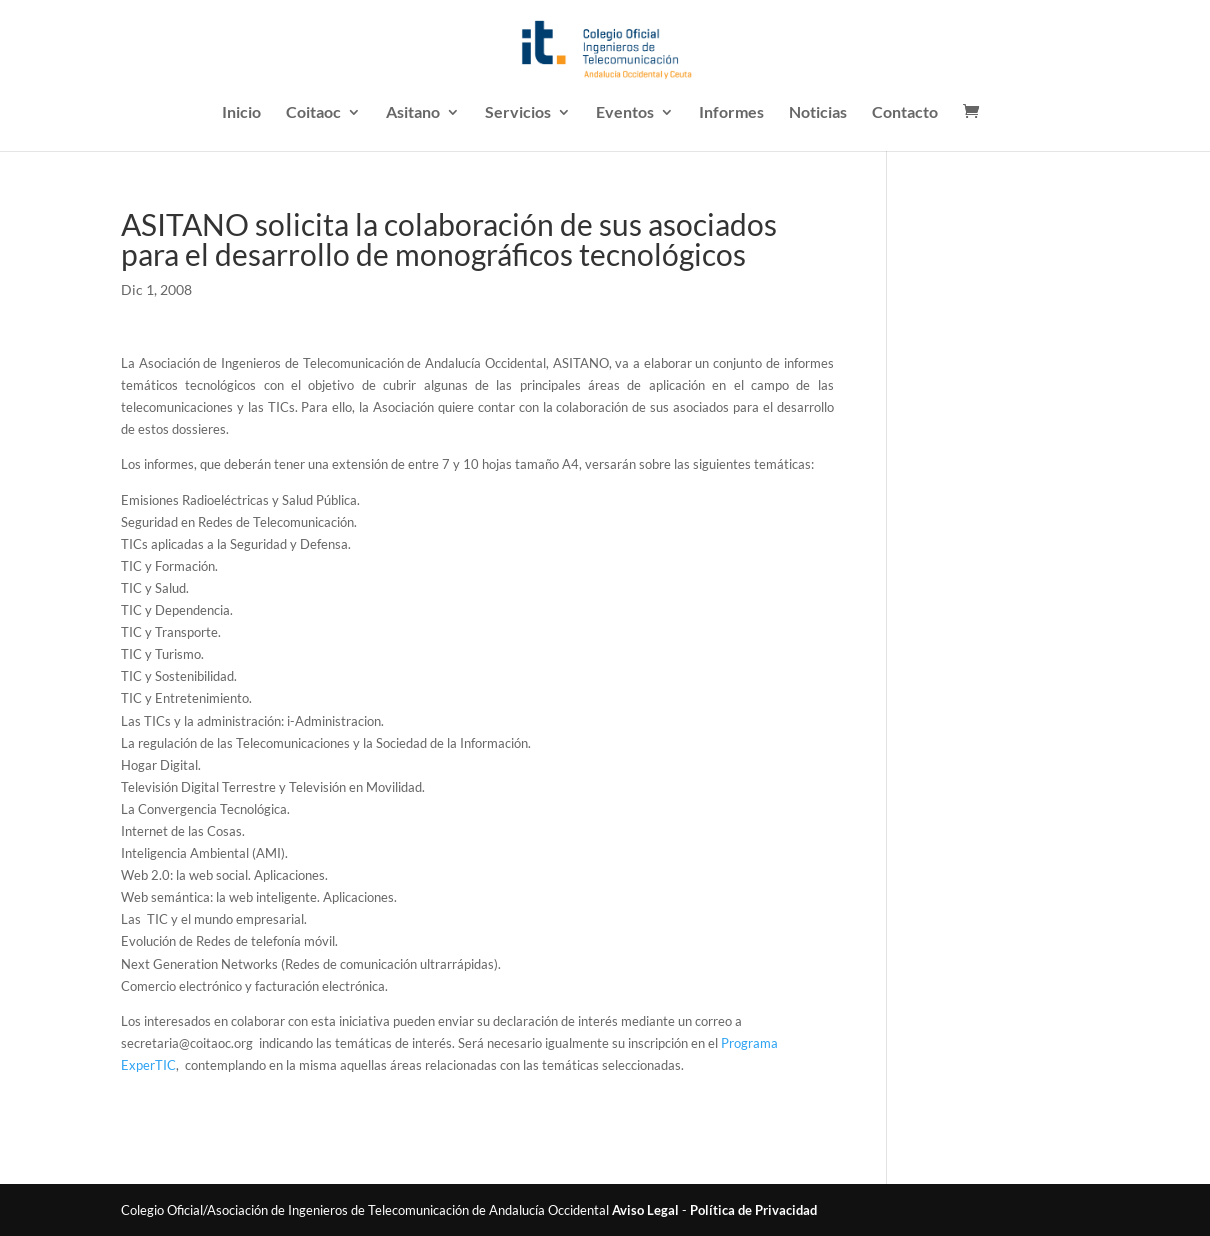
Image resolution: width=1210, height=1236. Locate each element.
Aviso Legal (645, 1210)
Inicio (241, 113)
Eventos (625, 113)
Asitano (413, 113)
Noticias (818, 113)
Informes (731, 113)
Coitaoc (313, 113)
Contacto (905, 113)
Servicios (518, 113)
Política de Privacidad (753, 1210)
